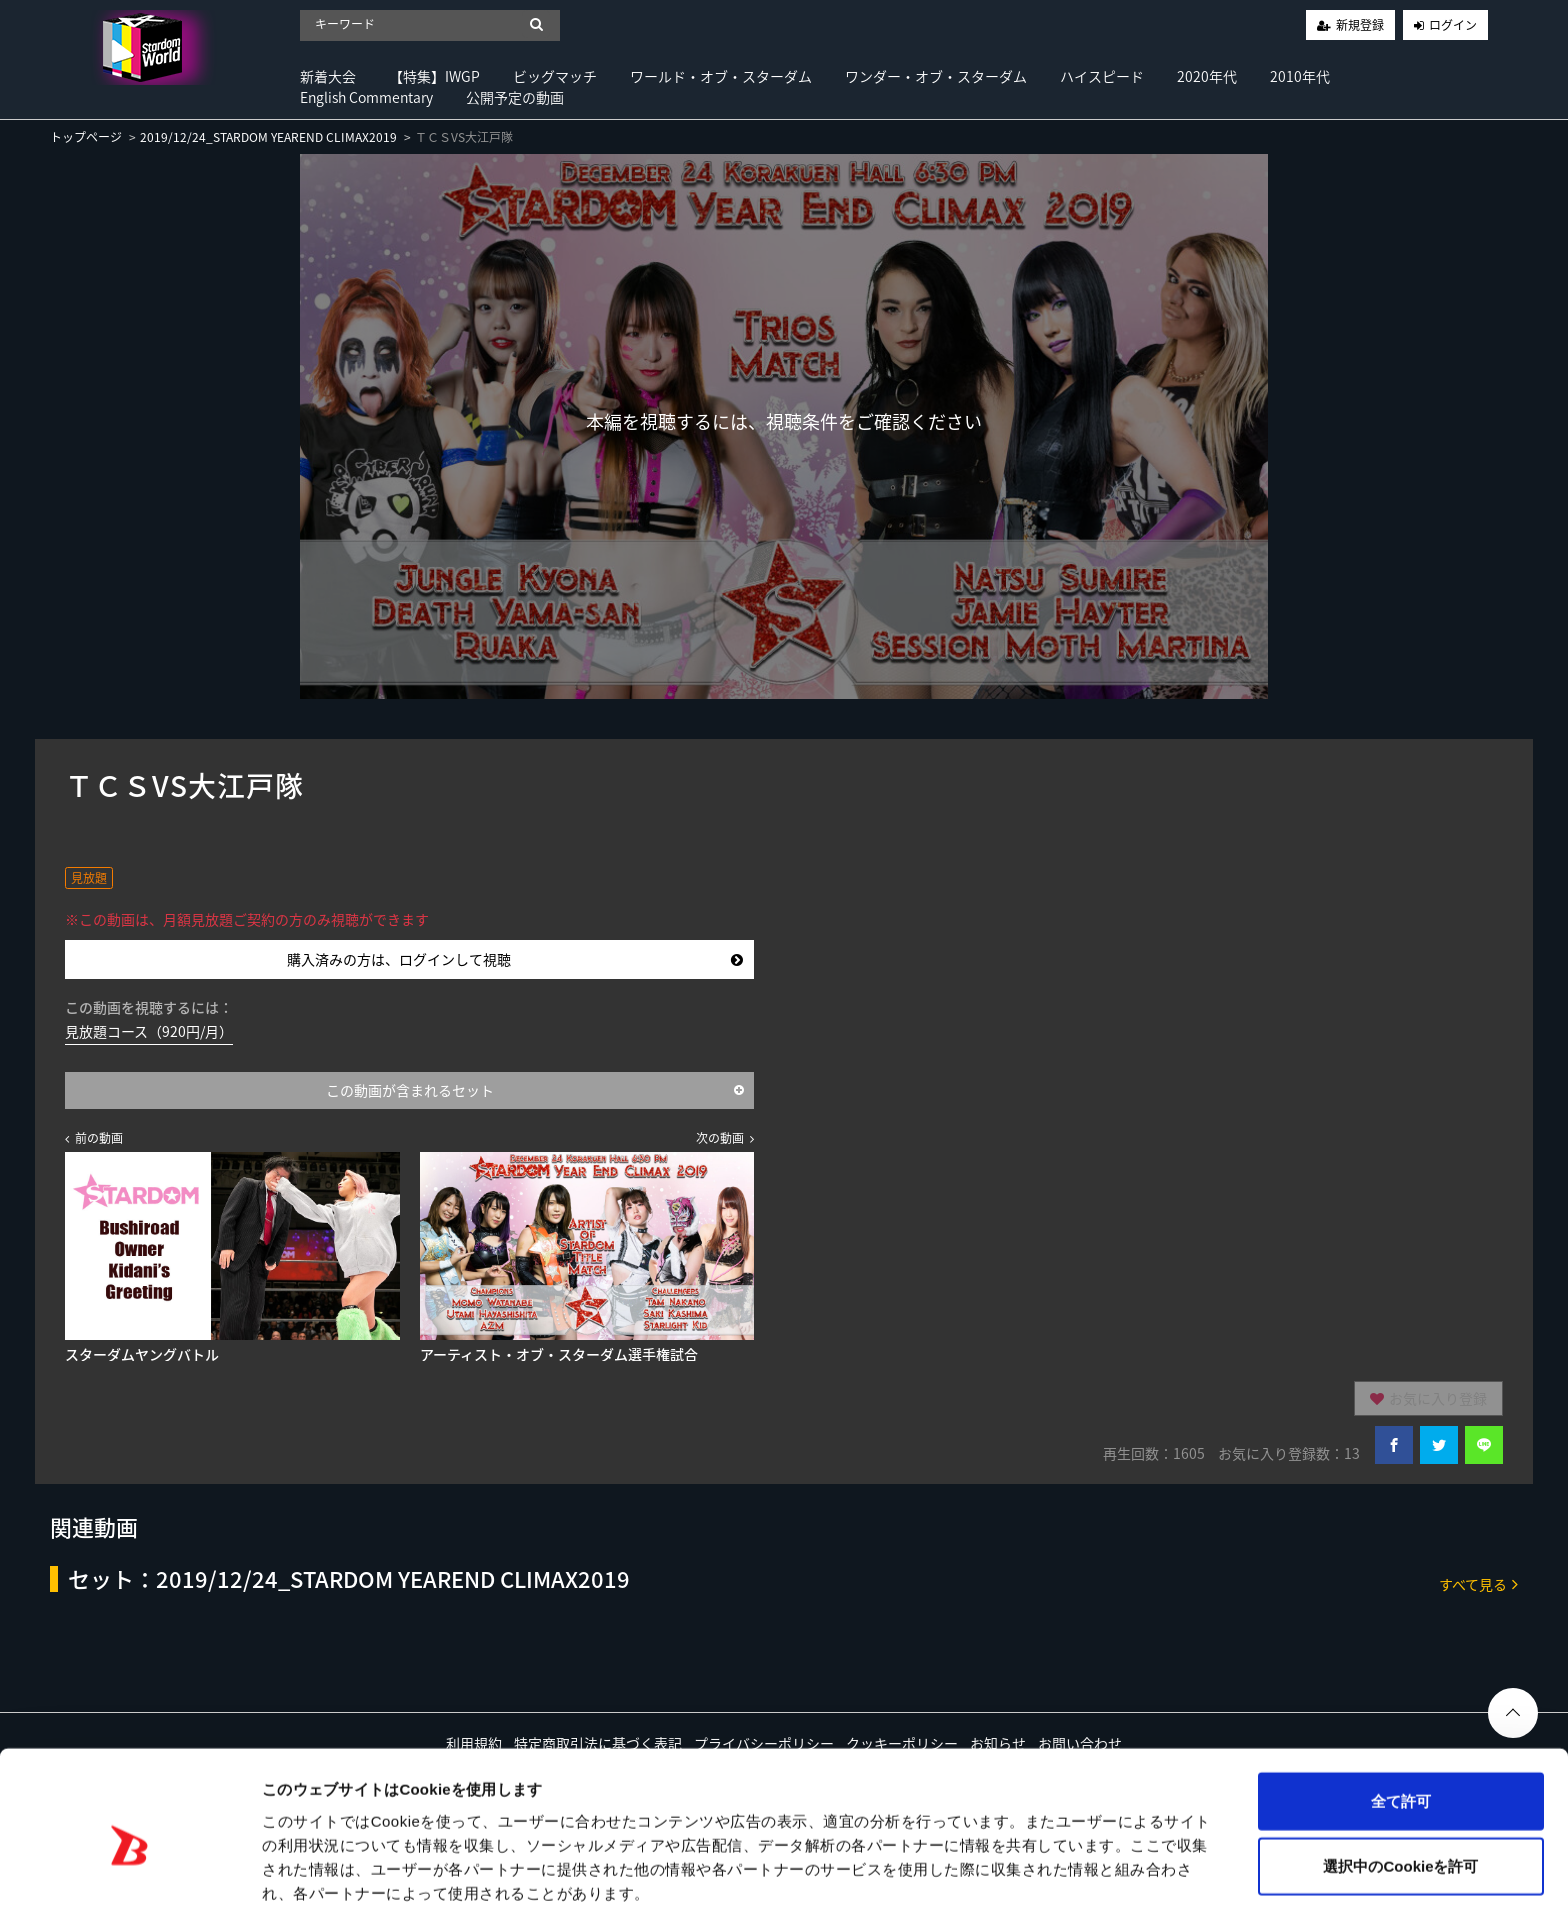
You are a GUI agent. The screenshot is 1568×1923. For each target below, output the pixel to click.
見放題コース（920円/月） (149, 1031)
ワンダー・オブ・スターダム (936, 76)
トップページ (86, 137)
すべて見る (1478, 1583)
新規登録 (1360, 25)
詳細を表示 (965, 1883)
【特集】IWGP (434, 76)
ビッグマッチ (555, 76)
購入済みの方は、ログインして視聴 (515, 959)
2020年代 (1207, 76)
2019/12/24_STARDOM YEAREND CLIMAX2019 (268, 137)
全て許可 (1401, 1726)
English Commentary (366, 97)
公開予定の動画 (515, 97)
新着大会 (328, 76)
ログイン (1453, 25)
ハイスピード (1102, 76)
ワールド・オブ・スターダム (721, 76)
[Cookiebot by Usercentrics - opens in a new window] (129, 1884)
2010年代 (1300, 76)
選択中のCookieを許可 (1400, 1792)
